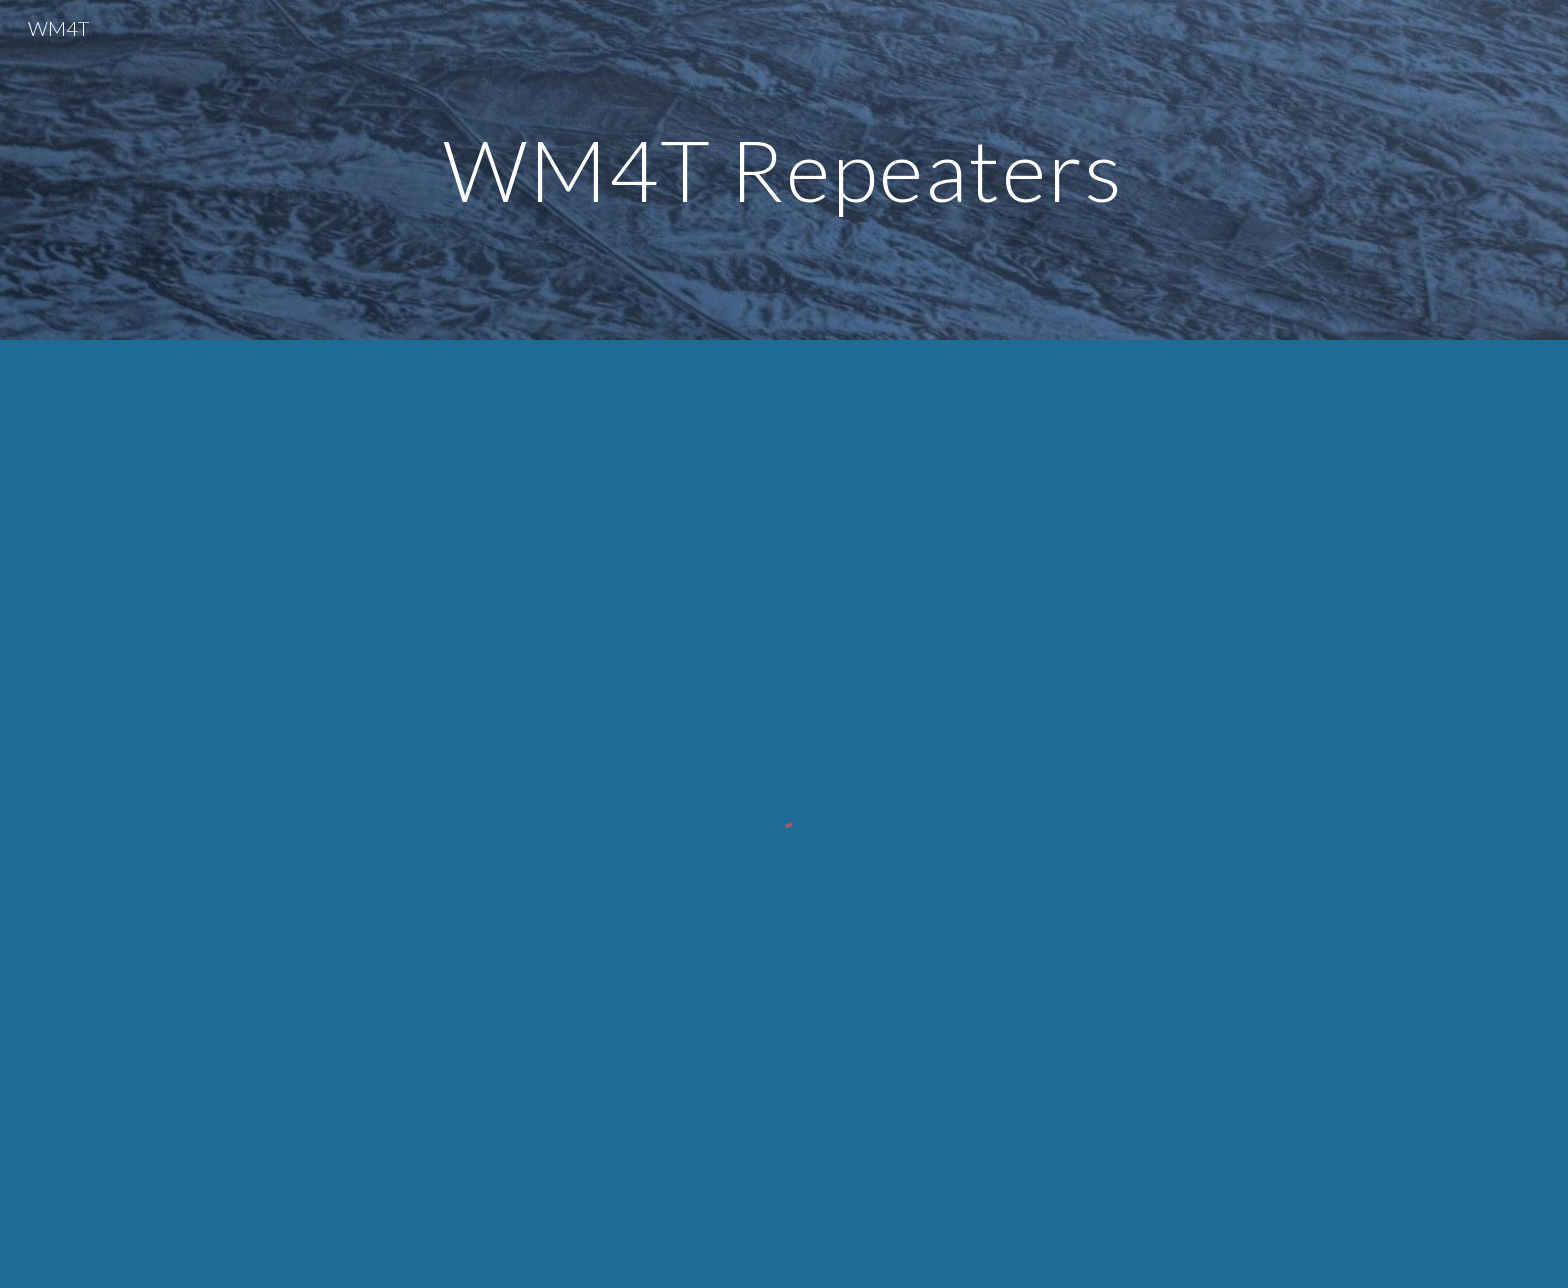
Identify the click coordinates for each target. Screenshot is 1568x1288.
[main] (784, 169)
